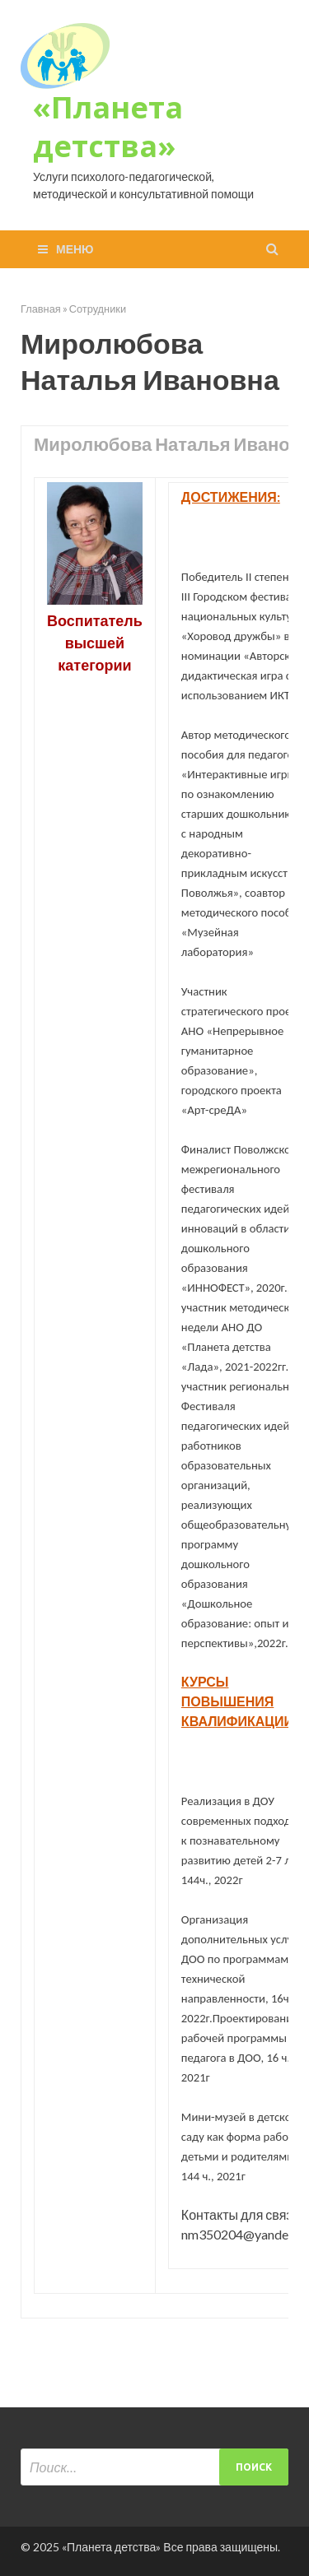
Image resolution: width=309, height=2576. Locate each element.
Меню (75, 249)
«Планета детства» (108, 126)
